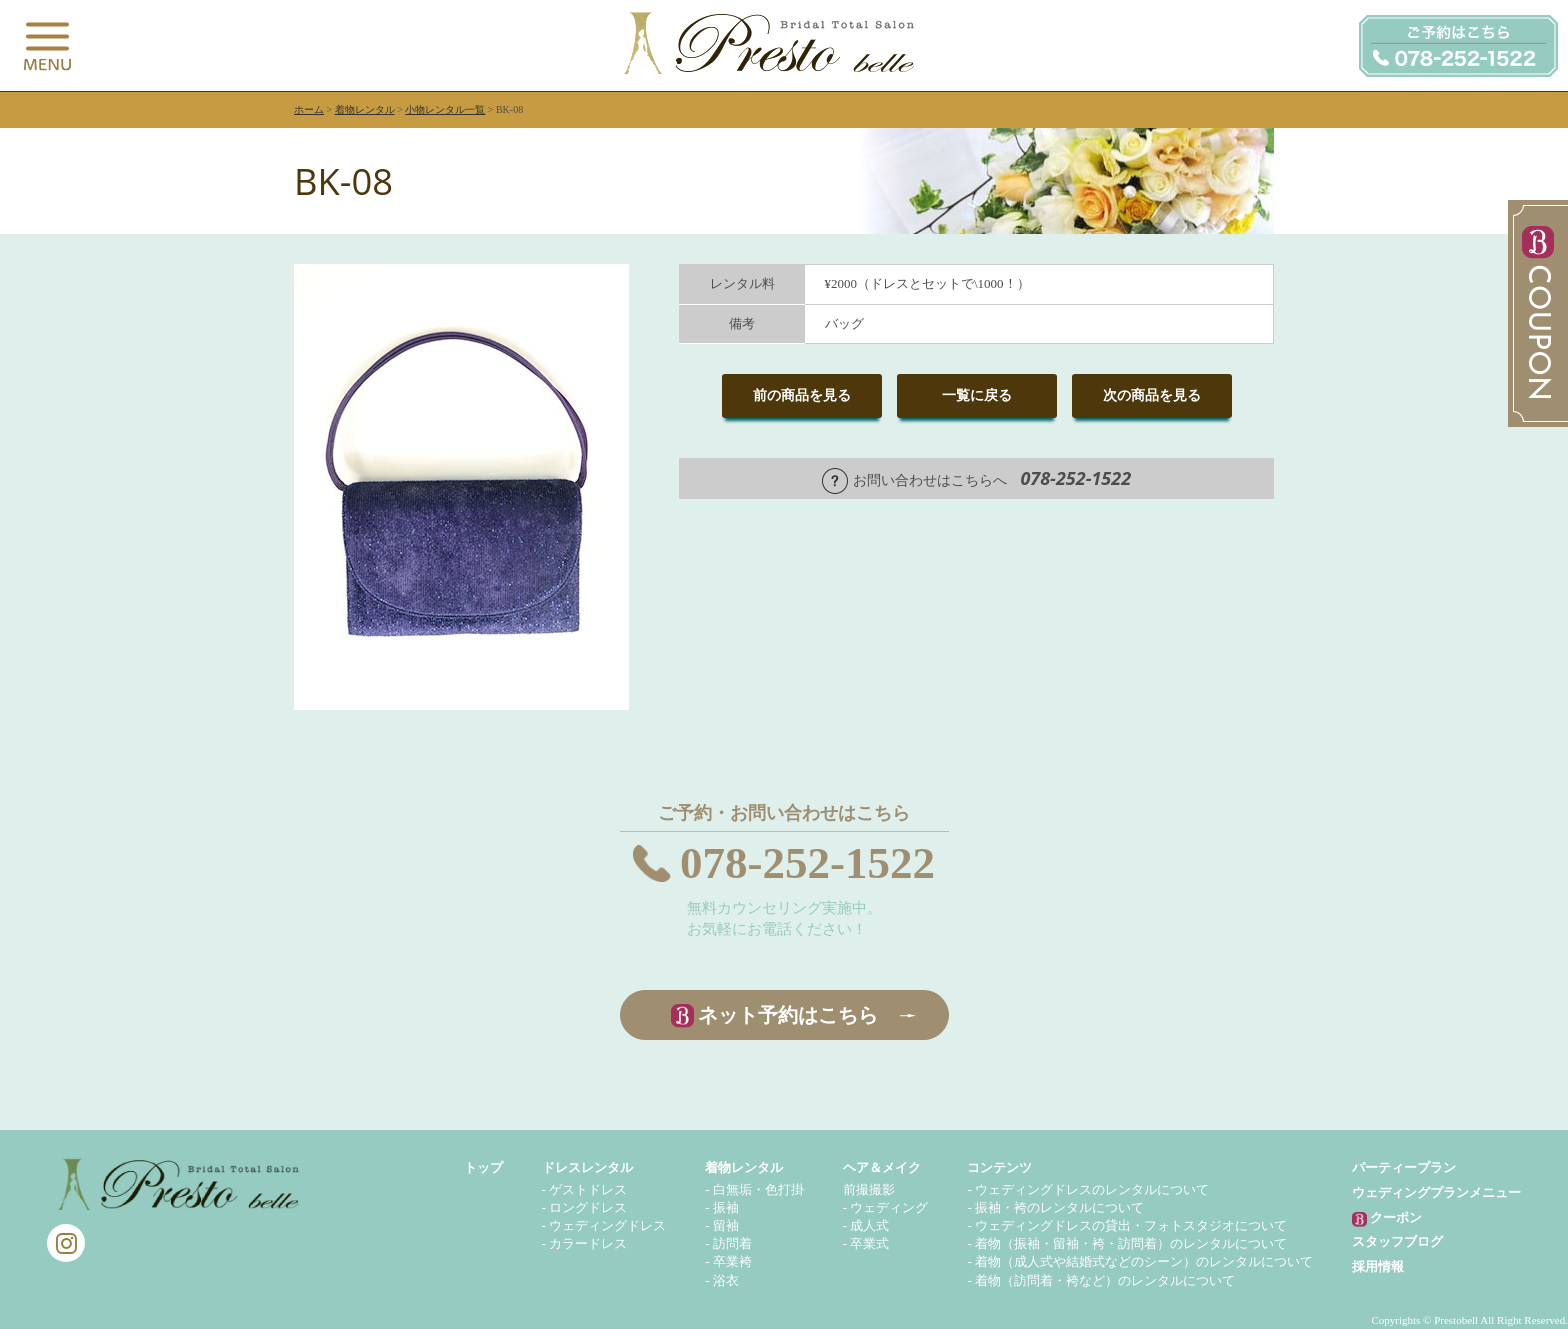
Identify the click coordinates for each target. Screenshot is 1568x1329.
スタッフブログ (1397, 1241)
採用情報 (1378, 1266)
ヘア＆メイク (882, 1167)
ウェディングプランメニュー (1436, 1192)
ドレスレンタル (587, 1167)
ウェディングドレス (607, 1225)
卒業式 (869, 1243)
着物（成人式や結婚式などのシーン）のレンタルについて (1144, 1261)
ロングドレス (588, 1207)
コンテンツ (999, 1167)
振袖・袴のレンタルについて (1059, 1207)
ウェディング (889, 1207)
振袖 (726, 1207)
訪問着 (732, 1243)
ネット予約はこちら (788, 1015)
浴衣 (726, 1280)
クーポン (1387, 1218)
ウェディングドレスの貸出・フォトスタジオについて (1131, 1225)
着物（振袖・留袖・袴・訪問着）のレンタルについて (1131, 1243)
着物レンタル (365, 109)
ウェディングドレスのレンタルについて (1092, 1189)
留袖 (726, 1225)
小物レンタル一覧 (445, 109)
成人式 (869, 1225)
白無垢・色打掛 (758, 1189)
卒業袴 (732, 1261)
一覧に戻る (977, 395)
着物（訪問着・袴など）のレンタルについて (1105, 1280)
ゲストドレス (588, 1189)
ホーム (309, 109)
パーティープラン (1404, 1167)
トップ (483, 1167)
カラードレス (588, 1243)
